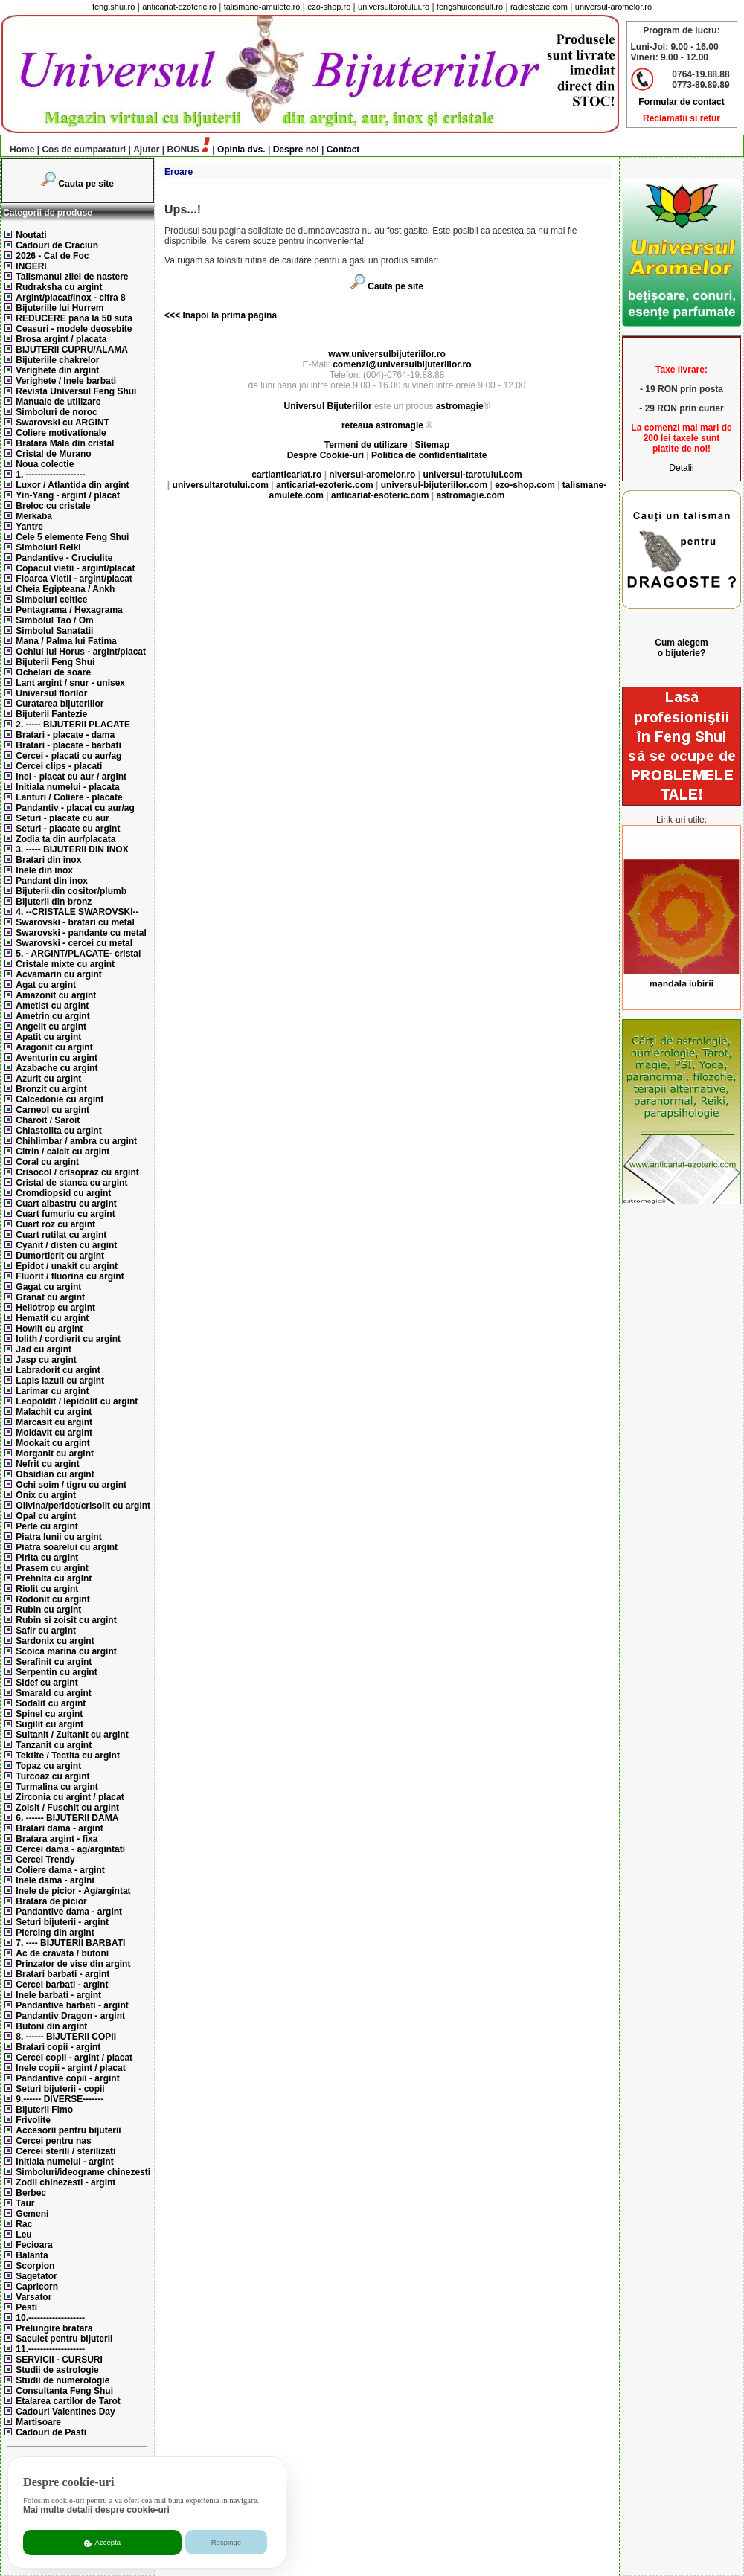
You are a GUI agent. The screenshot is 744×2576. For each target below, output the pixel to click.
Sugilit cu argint (49, 1724)
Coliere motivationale (61, 433)
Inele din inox (44, 870)
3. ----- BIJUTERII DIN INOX (72, 849)
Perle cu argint (46, 1526)
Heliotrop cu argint (55, 1308)
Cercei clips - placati (59, 766)
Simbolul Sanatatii (54, 631)
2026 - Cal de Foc (52, 256)
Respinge (226, 2542)
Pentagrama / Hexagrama (69, 610)
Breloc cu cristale (53, 506)
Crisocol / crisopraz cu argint (77, 1172)
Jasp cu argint (46, 1360)
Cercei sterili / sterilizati (65, 2151)
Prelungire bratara (54, 2328)
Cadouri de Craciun (57, 245)
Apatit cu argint (48, 1037)
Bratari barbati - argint (62, 1974)
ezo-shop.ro (328, 6)
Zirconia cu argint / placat (70, 1797)
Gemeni (32, 2214)
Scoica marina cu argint (66, 1651)
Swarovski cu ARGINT (62, 422)
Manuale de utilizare (58, 401)
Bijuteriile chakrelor (57, 360)
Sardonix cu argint (55, 1641)
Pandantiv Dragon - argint (70, 2016)
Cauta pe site (86, 184)
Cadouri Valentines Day (65, 2411)
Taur (25, 2203)
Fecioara (34, 2245)
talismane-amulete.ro (262, 6)
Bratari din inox (48, 860)
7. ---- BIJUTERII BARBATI (70, 1943)
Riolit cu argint (47, 1589)
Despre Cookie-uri (325, 455)
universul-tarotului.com (472, 474)
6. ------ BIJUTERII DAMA (67, 1818)
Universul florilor (51, 693)
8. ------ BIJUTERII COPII (66, 2036)
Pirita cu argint (47, 1557)
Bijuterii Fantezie (51, 714)
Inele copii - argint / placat (70, 2068)
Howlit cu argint (49, 1328)
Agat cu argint (46, 985)
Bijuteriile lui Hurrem (59, 308)
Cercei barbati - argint (62, 1984)
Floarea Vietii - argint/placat (74, 579)
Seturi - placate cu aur (62, 818)
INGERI (31, 266)
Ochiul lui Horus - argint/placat (81, 651)
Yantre (29, 526)
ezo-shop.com (525, 485)
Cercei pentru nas (53, 2141)
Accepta (102, 2542)
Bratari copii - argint (58, 2047)
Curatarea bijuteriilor (59, 703)
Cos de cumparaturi (84, 149)
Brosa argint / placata (61, 339)
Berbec (31, 2193)
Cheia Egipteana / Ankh (65, 589)
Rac (24, 2224)
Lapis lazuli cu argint (60, 1380)
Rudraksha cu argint (59, 287)
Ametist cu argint (52, 1005)
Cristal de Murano (53, 454)
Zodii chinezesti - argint (65, 2182)
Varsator (33, 2297)
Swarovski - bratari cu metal (75, 922)
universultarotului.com (221, 485)
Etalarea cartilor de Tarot (68, 2401)
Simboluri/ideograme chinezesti (83, 2172)
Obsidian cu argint (55, 1474)
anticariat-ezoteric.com (324, 485)
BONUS (183, 149)
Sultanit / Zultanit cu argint (72, 1734)
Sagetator (36, 2276)
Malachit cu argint (54, 1412)
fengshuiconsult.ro (470, 6)
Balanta (32, 2255)
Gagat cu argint (48, 1287)
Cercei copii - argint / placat (74, 2057)
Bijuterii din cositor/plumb (71, 891)
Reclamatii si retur (681, 118)
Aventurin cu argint (56, 1058)
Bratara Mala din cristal (65, 443)
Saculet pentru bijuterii (64, 2339)
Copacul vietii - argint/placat (75, 568)
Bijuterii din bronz (54, 901)
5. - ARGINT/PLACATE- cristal (78, 953)
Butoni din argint (51, 2026)
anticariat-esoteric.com (380, 495)
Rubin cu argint (48, 1610)
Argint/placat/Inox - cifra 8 (70, 297)
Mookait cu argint (52, 1443)
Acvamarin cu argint (58, 974)
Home (18, 149)
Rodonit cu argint (52, 1599)
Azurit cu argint (48, 1078)
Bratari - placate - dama (65, 735)
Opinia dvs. (241, 149)
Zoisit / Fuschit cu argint (67, 1807)
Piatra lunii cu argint (58, 1537)
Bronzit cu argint (51, 1089)
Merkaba (34, 516)
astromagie (460, 406)
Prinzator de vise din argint (73, 1964)
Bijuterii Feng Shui (55, 662)
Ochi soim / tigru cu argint (71, 1485)
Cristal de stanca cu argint (71, 1183)
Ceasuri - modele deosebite (74, 329)
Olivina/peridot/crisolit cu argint (83, 1505)
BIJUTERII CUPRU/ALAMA (72, 349)
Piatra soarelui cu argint (67, 1547)
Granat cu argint (50, 1297)
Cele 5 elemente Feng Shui (72, 537)
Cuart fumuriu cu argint (65, 1214)
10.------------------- (50, 2318)
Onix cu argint (46, 1495)
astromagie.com (470, 495)
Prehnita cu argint (54, 1578)
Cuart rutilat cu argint (61, 1235)
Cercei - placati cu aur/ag (68, 756)
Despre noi (296, 149)
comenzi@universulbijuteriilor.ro (402, 364)
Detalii (681, 468)
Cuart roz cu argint (55, 1224)
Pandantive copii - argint (67, 2078)
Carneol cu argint (52, 1110)
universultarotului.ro (393, 6)
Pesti (26, 2307)
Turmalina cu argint (56, 1787)
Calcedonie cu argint (59, 1099)
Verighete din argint (57, 370)
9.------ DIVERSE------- (59, 2099)
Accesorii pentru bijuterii (68, 2130)
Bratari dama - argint (59, 1828)
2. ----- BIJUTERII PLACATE (73, 724)
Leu (23, 2234)
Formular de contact (681, 102)
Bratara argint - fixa (56, 1839)
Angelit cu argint (51, 1026)
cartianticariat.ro (286, 474)
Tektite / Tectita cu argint (68, 1755)
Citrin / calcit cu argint (62, 1151)
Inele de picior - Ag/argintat (73, 1891)
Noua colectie (45, 464)
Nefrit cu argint (47, 1464)
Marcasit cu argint (54, 1422)
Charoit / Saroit (48, 1120)
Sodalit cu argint (51, 1703)
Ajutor (146, 149)
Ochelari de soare (53, 672)
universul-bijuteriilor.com (434, 485)
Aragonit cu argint (54, 1047)
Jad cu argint (43, 1349)
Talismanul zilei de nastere (72, 277)
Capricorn (37, 2286)
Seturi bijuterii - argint (62, 1922)
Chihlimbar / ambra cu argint (76, 1141)
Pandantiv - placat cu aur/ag (75, 808)
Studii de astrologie (57, 2370)
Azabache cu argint (56, 1068)
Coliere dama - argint (60, 1870)
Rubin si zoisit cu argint (66, 1620)
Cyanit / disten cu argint (66, 1245)
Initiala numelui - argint (64, 2161)
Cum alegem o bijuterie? (681, 647)
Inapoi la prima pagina (228, 315)
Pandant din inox (52, 881)
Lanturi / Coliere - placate (69, 797)
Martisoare (38, 2422)
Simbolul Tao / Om (54, 620)
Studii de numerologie (62, 2380)
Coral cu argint (47, 1162)
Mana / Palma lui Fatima (66, 641)
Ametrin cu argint (52, 1016)
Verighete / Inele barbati (66, 381)
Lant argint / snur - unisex (70, 683)
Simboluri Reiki (48, 547)
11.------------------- (50, 2349)
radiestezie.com (539, 6)
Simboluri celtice (51, 599)
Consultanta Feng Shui (64, 2391)
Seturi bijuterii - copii (60, 2089)
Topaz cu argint (48, 1766)
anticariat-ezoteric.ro (179, 6)
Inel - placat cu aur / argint (71, 776)
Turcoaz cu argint (52, 1776)
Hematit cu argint (52, 1318)
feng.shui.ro (113, 6)
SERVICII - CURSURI (59, 2359)
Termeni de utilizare (367, 445)
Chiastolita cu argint (58, 1130)
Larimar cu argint (52, 1391)
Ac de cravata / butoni (62, 1953)
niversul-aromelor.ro (372, 474)
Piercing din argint (55, 1932)
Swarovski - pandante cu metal (81, 933)
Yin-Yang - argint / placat (68, 495)
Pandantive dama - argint (69, 1912)
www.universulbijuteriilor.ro (387, 354)
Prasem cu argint (52, 1568)
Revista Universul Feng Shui (76, 391)
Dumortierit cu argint (60, 1255)
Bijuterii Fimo (44, 2109)
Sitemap (432, 445)
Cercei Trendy (45, 1859)
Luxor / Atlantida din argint (72, 485)
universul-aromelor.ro (613, 6)
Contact (343, 149)
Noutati (31, 235)
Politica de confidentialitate (429, 455)
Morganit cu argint (55, 1453)
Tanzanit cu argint (54, 1745)
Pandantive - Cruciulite (64, 558)
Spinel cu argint (49, 1714)
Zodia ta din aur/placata (65, 839)
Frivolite (33, 2120)
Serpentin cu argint (56, 1672)
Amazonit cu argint (56, 995)
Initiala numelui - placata (67, 787)
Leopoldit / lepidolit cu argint (77, 1401)
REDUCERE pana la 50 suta (74, 318)
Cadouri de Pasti (51, 2432)
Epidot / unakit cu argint (67, 1266)
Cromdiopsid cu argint (63, 1193)
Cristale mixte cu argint (65, 964)
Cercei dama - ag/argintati (70, 1849)
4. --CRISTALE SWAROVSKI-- (77, 912)
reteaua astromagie (382, 425)
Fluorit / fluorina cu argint (70, 1276)
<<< (172, 315)
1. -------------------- (50, 474)
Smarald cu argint (53, 1693)
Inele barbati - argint (58, 1995)
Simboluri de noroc (56, 412)
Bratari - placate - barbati (68, 745)
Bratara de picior (51, 1901)
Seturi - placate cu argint (68, 828)
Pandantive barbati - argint (72, 2005)
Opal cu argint (46, 1516)
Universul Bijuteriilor (328, 406)
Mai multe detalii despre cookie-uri (96, 2510)
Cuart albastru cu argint (66, 1203)
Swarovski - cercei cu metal (74, 943)
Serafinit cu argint (54, 1662)
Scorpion (35, 2266)
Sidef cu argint (46, 1682)
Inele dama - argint (55, 1880)
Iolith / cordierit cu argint (68, 1339)
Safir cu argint (46, 1630)
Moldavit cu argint (54, 1432)
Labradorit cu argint (58, 1370)
